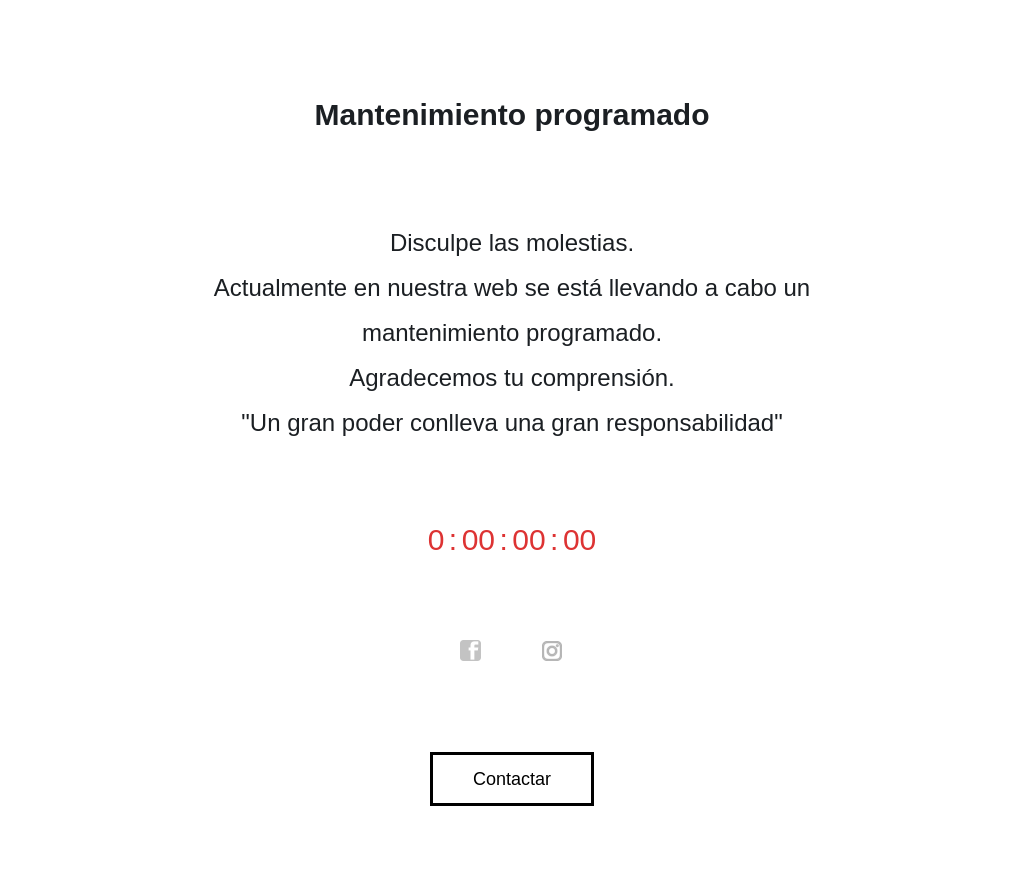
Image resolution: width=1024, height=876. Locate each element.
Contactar (512, 779)
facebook (471, 651)
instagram (553, 651)
